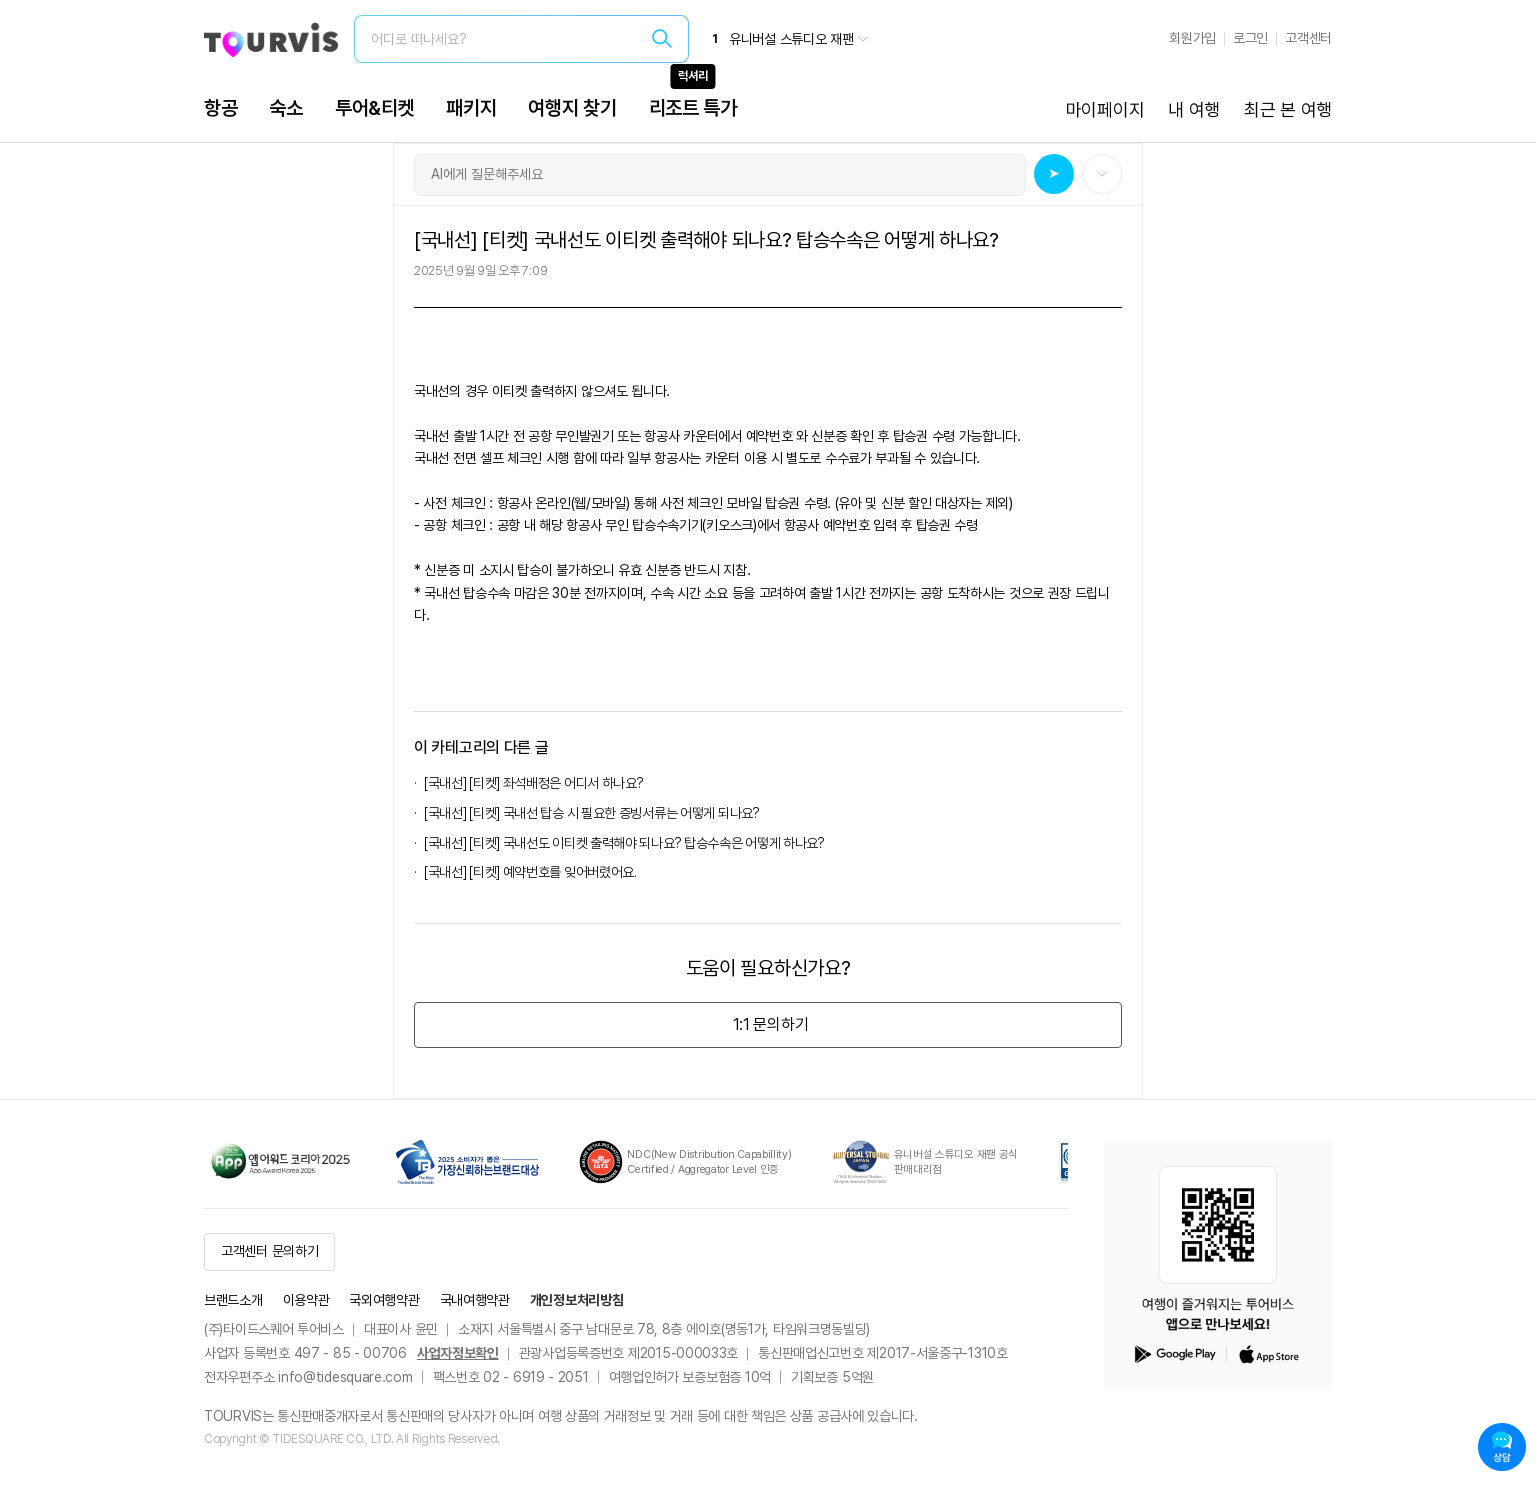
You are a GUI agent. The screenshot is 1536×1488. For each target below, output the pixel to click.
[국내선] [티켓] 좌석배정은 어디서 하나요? (534, 783)
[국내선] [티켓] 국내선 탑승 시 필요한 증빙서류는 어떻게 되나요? (594, 813)
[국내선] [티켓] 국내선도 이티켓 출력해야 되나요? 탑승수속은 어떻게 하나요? (624, 843)
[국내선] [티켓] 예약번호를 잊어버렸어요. (533, 872)
